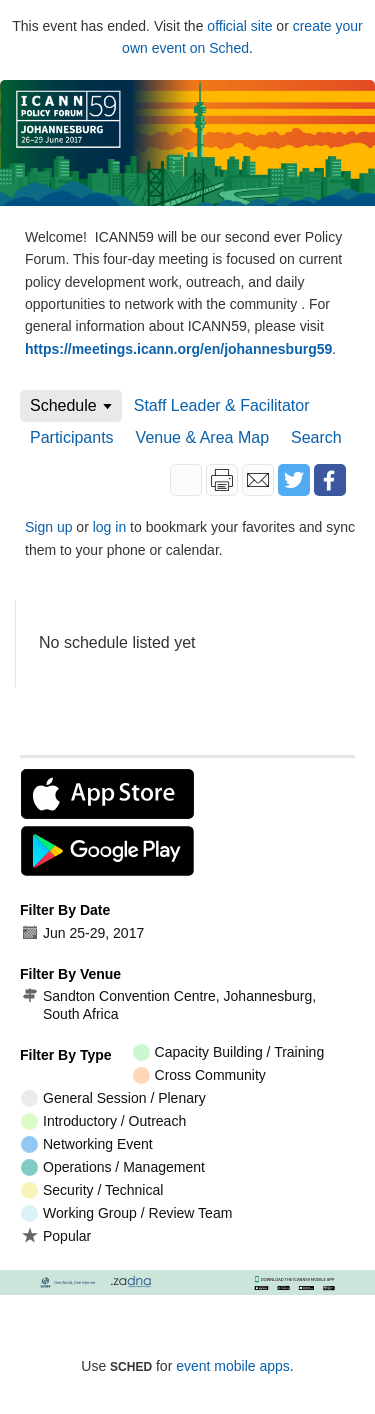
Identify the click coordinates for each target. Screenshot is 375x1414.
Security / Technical (92, 1190)
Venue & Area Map (202, 437)
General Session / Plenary (113, 1098)
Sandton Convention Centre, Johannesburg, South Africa (168, 1005)
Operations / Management (113, 1167)
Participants (72, 437)
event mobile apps (233, 1366)
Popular (56, 1235)
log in (109, 527)
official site (239, 26)
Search (316, 437)
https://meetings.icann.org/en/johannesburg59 (178, 349)
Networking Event (87, 1144)
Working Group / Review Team (126, 1213)
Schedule (63, 405)
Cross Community (199, 1075)
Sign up (48, 527)
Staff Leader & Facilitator (222, 405)
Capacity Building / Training (229, 1052)
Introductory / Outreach (103, 1121)
